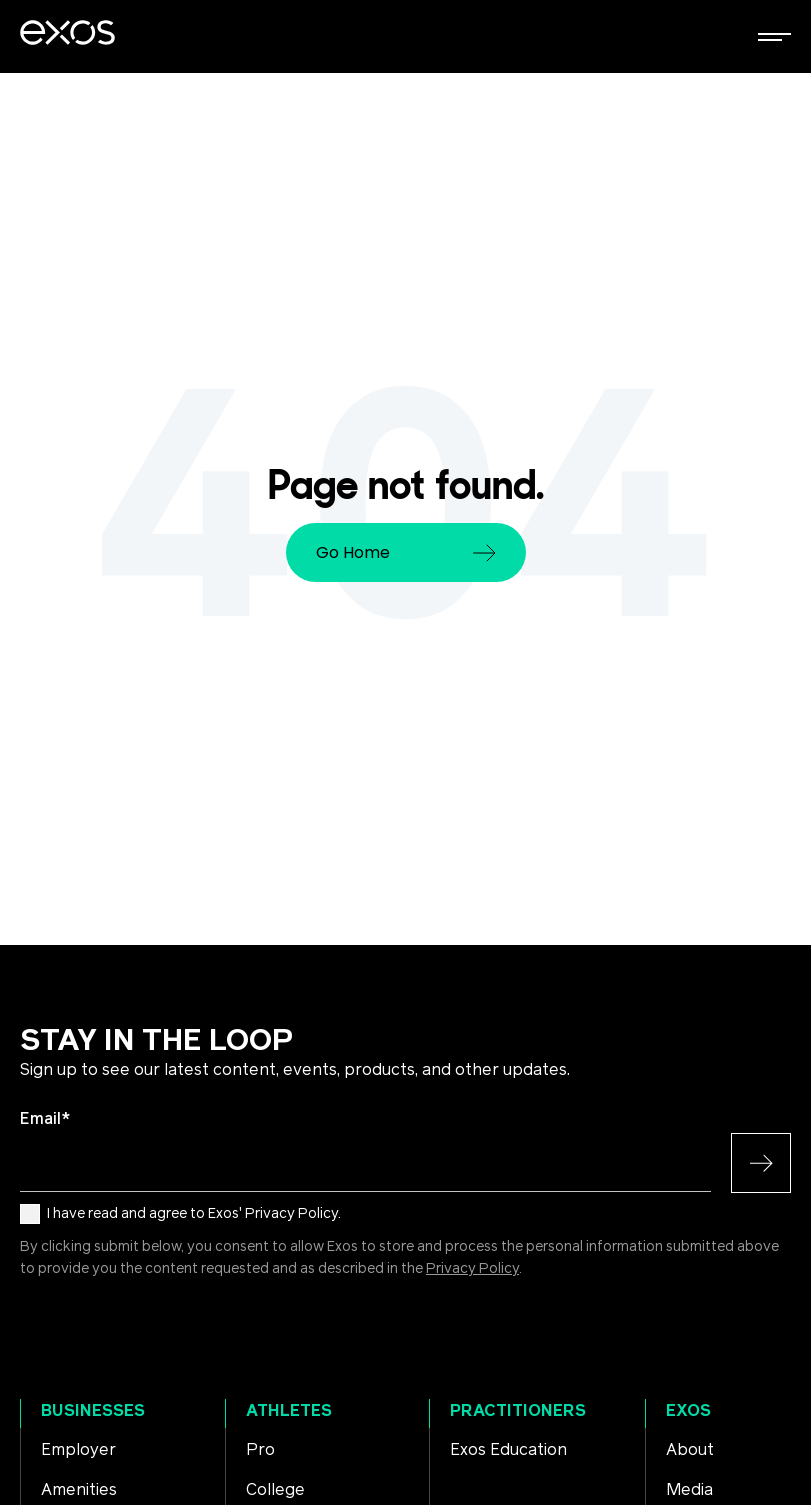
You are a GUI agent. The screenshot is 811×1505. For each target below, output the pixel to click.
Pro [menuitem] (260, 1450)
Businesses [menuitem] (93, 1411)
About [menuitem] (690, 1450)
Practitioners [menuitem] (518, 1411)
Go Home (406, 552)
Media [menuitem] (689, 1490)
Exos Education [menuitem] (508, 1450)
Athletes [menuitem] (289, 1411)
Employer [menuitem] (78, 1450)
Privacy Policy (472, 1269)
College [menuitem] (275, 1490)
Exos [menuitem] (688, 1411)
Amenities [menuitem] (79, 1490)
